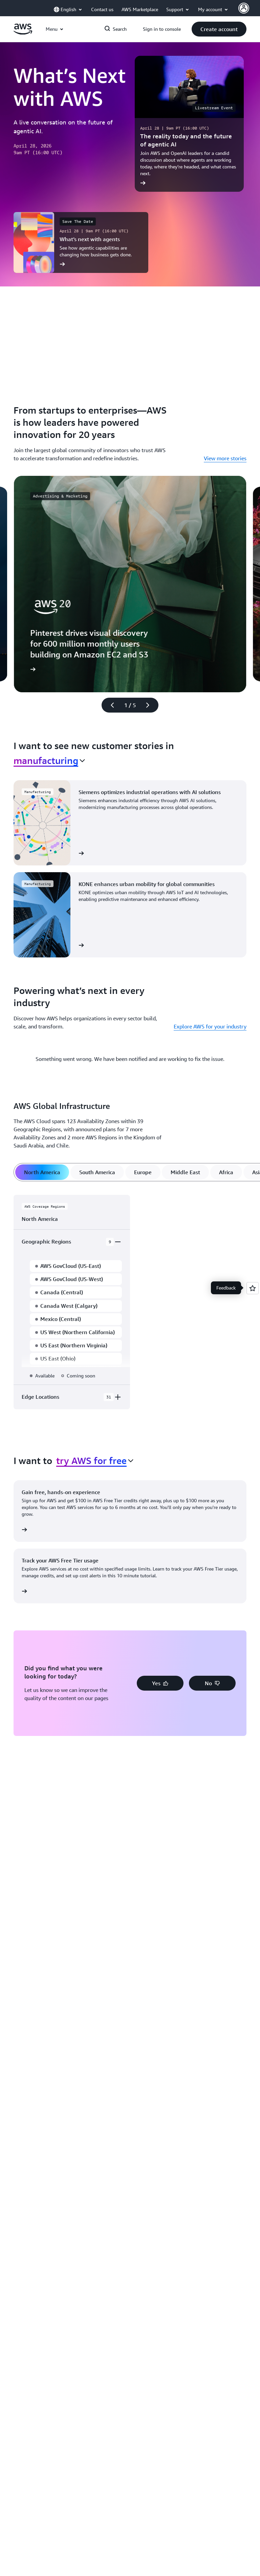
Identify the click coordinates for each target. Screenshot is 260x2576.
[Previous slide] (109, 705)
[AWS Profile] (243, 8)
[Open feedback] (252, 1288)
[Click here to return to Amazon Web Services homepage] (23, 33)
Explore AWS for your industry (210, 1026)
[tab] (42, 1172)
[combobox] (49, 761)
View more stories (225, 458)
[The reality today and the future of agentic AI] (189, 124)
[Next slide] (150, 705)
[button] (219, 29)
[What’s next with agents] (81, 242)
